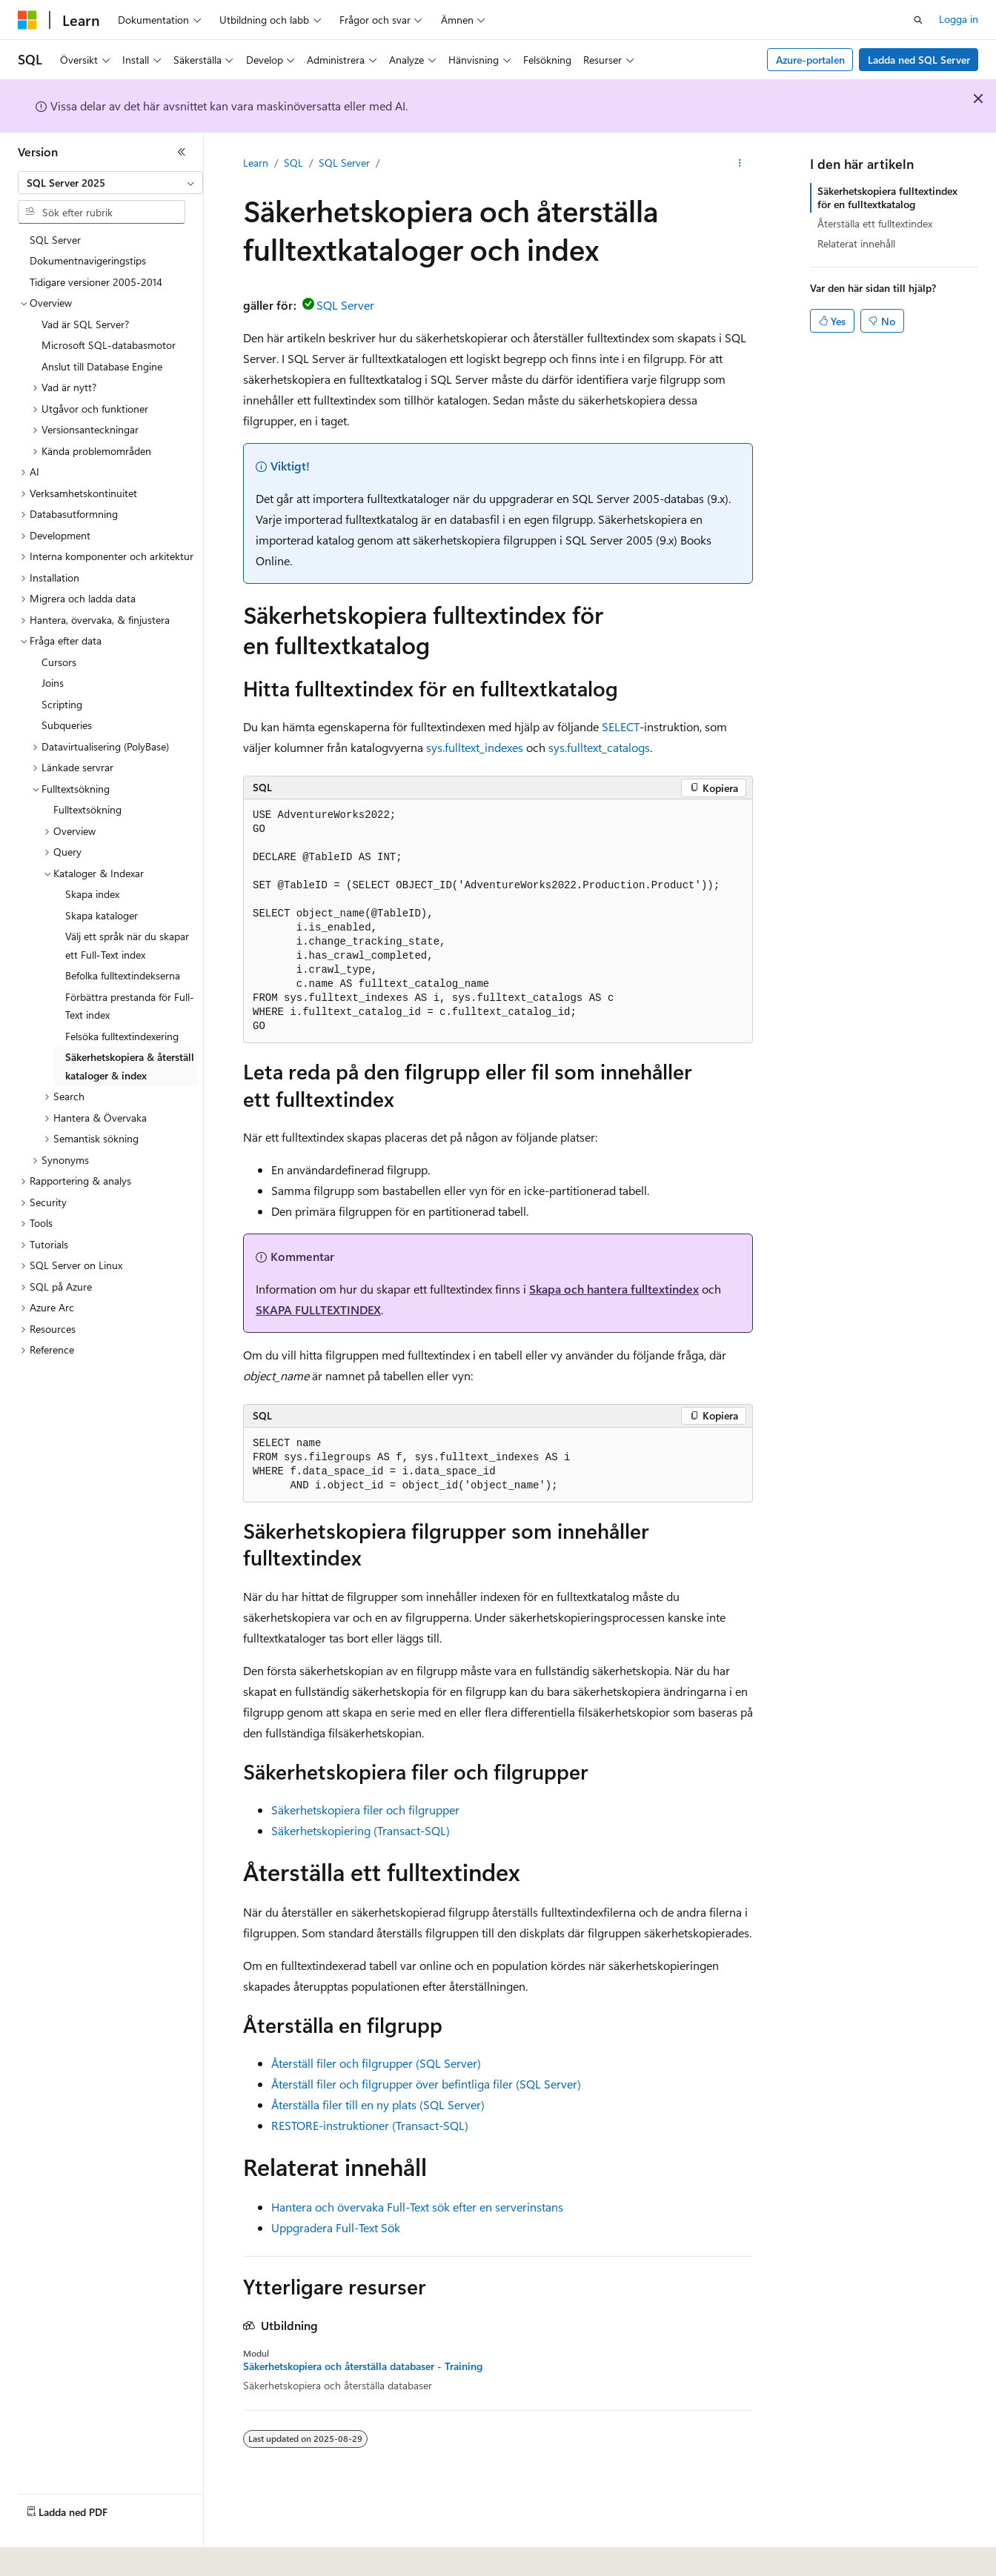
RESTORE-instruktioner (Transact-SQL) (369, 2125)
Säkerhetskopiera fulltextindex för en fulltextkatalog (887, 197)
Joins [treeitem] (53, 683)
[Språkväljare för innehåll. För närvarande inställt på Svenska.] (51, 2554)
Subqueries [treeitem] (67, 725)
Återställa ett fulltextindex (874, 223)
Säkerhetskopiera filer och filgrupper (365, 1809)
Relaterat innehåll (856, 243)
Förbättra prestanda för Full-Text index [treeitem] (129, 1006)
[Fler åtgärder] (740, 164)
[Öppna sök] (918, 20)
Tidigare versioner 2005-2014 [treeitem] (96, 282)
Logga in (958, 19)
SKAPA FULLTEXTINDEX (318, 1309)
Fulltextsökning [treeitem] (87, 809)
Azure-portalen (810, 60)
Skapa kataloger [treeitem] (101, 915)
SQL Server (344, 163)
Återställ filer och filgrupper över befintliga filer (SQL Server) (426, 2083)
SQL (293, 163)
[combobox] (110, 183)
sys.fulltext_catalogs (599, 747)
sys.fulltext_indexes (474, 747)
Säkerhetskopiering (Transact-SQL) (360, 1830)
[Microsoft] (27, 20)
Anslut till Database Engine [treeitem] (102, 366)
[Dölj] (181, 152)
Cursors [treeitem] (59, 662)
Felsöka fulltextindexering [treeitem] (122, 1036)
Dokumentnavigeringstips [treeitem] (88, 260)
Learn (255, 163)
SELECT (621, 726)
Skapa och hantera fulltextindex (614, 1289)
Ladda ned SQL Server (919, 60)
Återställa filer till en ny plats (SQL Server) (378, 2104)
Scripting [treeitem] (62, 704)
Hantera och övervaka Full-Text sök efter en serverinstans (417, 2206)
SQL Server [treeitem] (55, 240)
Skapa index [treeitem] (92, 894)
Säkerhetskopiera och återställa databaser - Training (362, 2366)
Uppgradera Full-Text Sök (335, 2227)
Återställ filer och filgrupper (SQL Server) (376, 2063)
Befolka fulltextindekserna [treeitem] (122, 975)
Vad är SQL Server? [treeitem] (85, 324)
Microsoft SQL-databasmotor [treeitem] (109, 345)
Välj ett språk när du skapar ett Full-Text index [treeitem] (127, 945)
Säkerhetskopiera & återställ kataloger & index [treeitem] (129, 1066)
